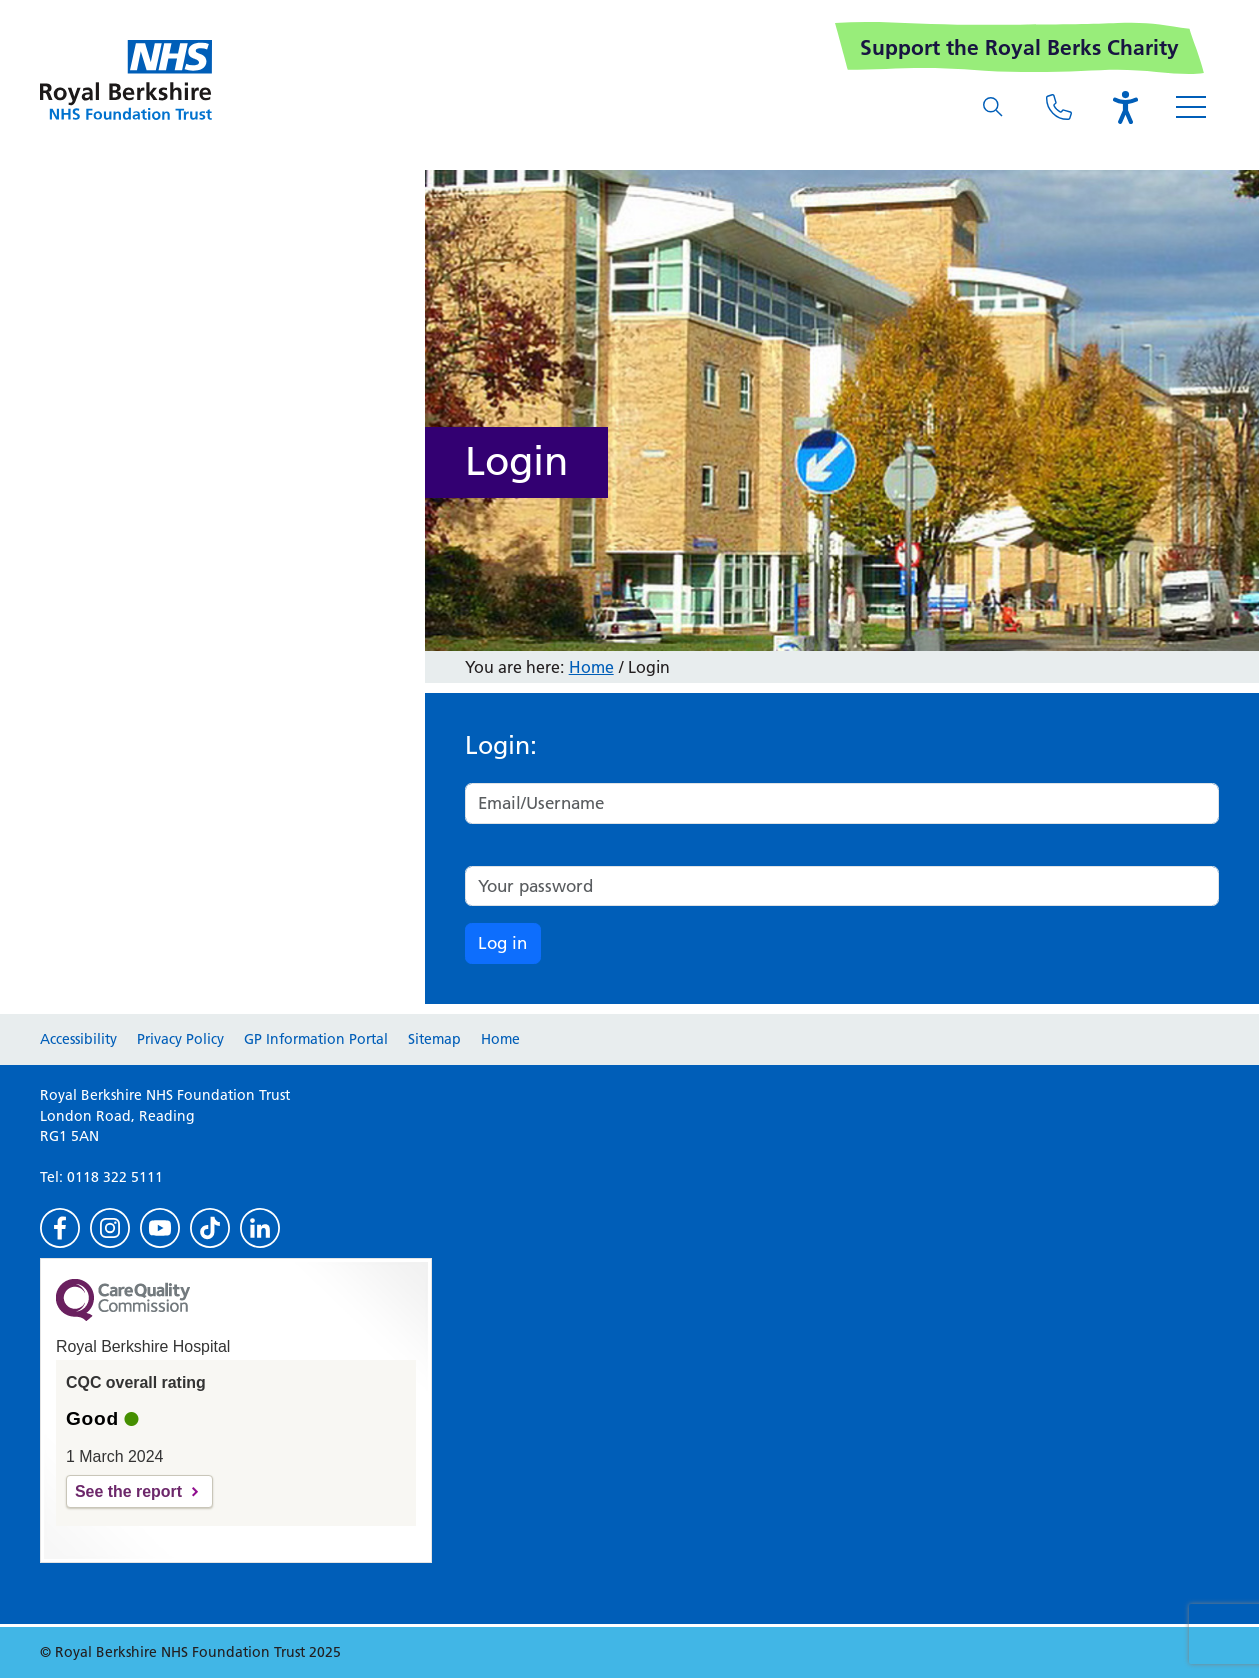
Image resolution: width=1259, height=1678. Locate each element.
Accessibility (78, 1039)
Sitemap (434, 1039)
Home (591, 667)
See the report (128, 1491)
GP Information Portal (316, 1039)
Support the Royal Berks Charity (1019, 47)
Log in (502, 943)
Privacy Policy (180, 1039)
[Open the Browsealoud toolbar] (1125, 107)
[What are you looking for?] (993, 107)
